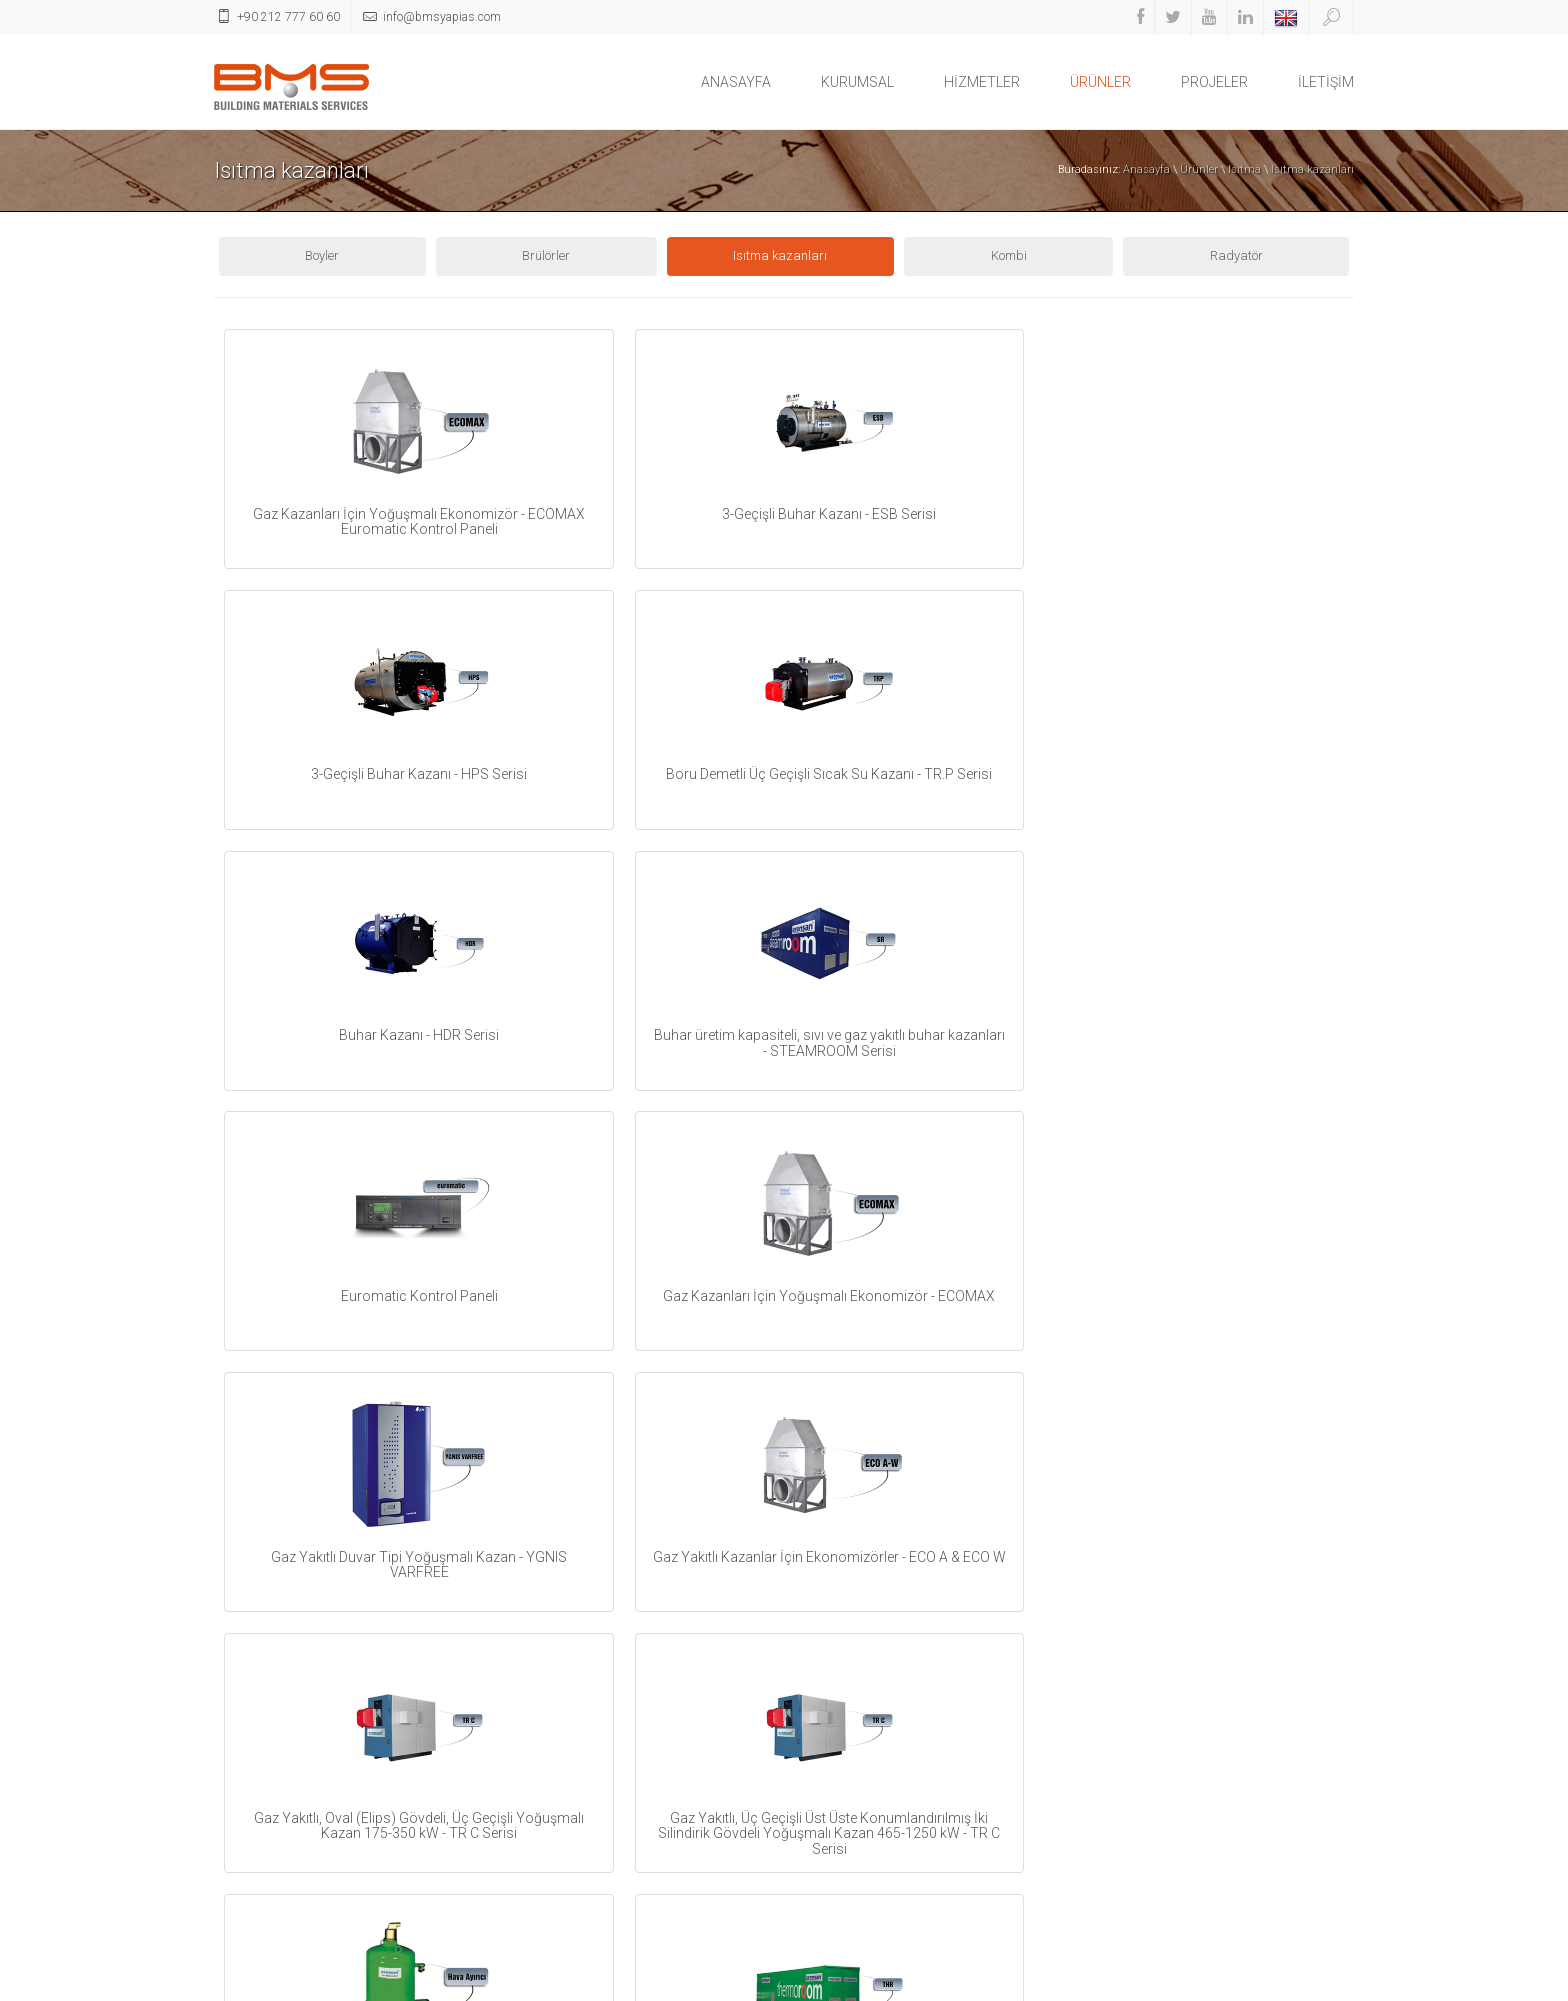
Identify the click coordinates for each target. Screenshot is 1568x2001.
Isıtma (1244, 169)
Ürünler (1199, 169)
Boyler (322, 255)
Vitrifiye (528, 1852)
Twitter (832, 1717)
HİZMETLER (982, 82)
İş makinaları (544, 1827)
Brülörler (546, 255)
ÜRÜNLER (1100, 82)
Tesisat (527, 1702)
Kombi (1009, 255)
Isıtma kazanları (1312, 169)
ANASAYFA (736, 82)
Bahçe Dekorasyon (559, 1802)
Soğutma (532, 1727)
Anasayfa (1146, 169)
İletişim (1264, 1983)
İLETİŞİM (1326, 82)
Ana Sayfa (1205, 1983)
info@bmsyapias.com (1226, 1777)
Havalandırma (549, 1752)
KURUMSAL (857, 82)
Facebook (839, 1682)
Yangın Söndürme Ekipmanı (585, 1902)
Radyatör (1236, 255)
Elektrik (527, 1777)
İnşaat (525, 1877)
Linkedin (836, 1787)
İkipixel (1336, 1983)
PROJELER (1214, 82)
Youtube (835, 1752)
